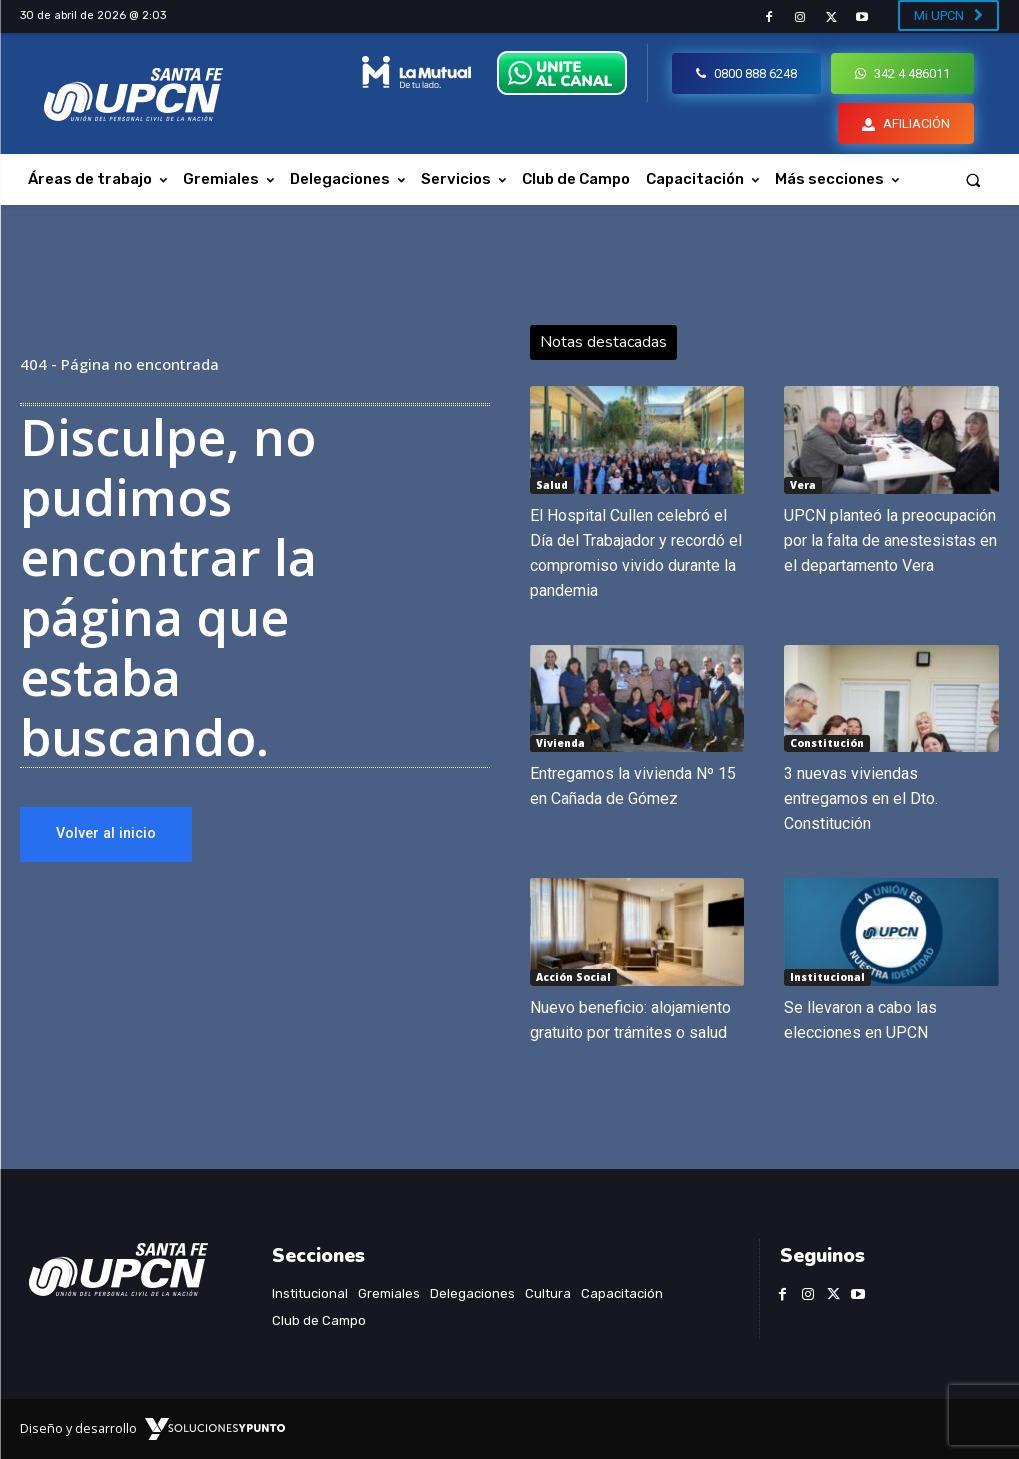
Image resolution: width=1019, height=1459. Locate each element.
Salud (552, 485)
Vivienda (560, 743)
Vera (803, 485)
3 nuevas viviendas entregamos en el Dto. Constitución (861, 798)
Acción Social (573, 977)
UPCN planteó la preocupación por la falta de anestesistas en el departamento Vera (890, 540)
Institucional (827, 977)
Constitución (827, 743)
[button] (973, 179)
